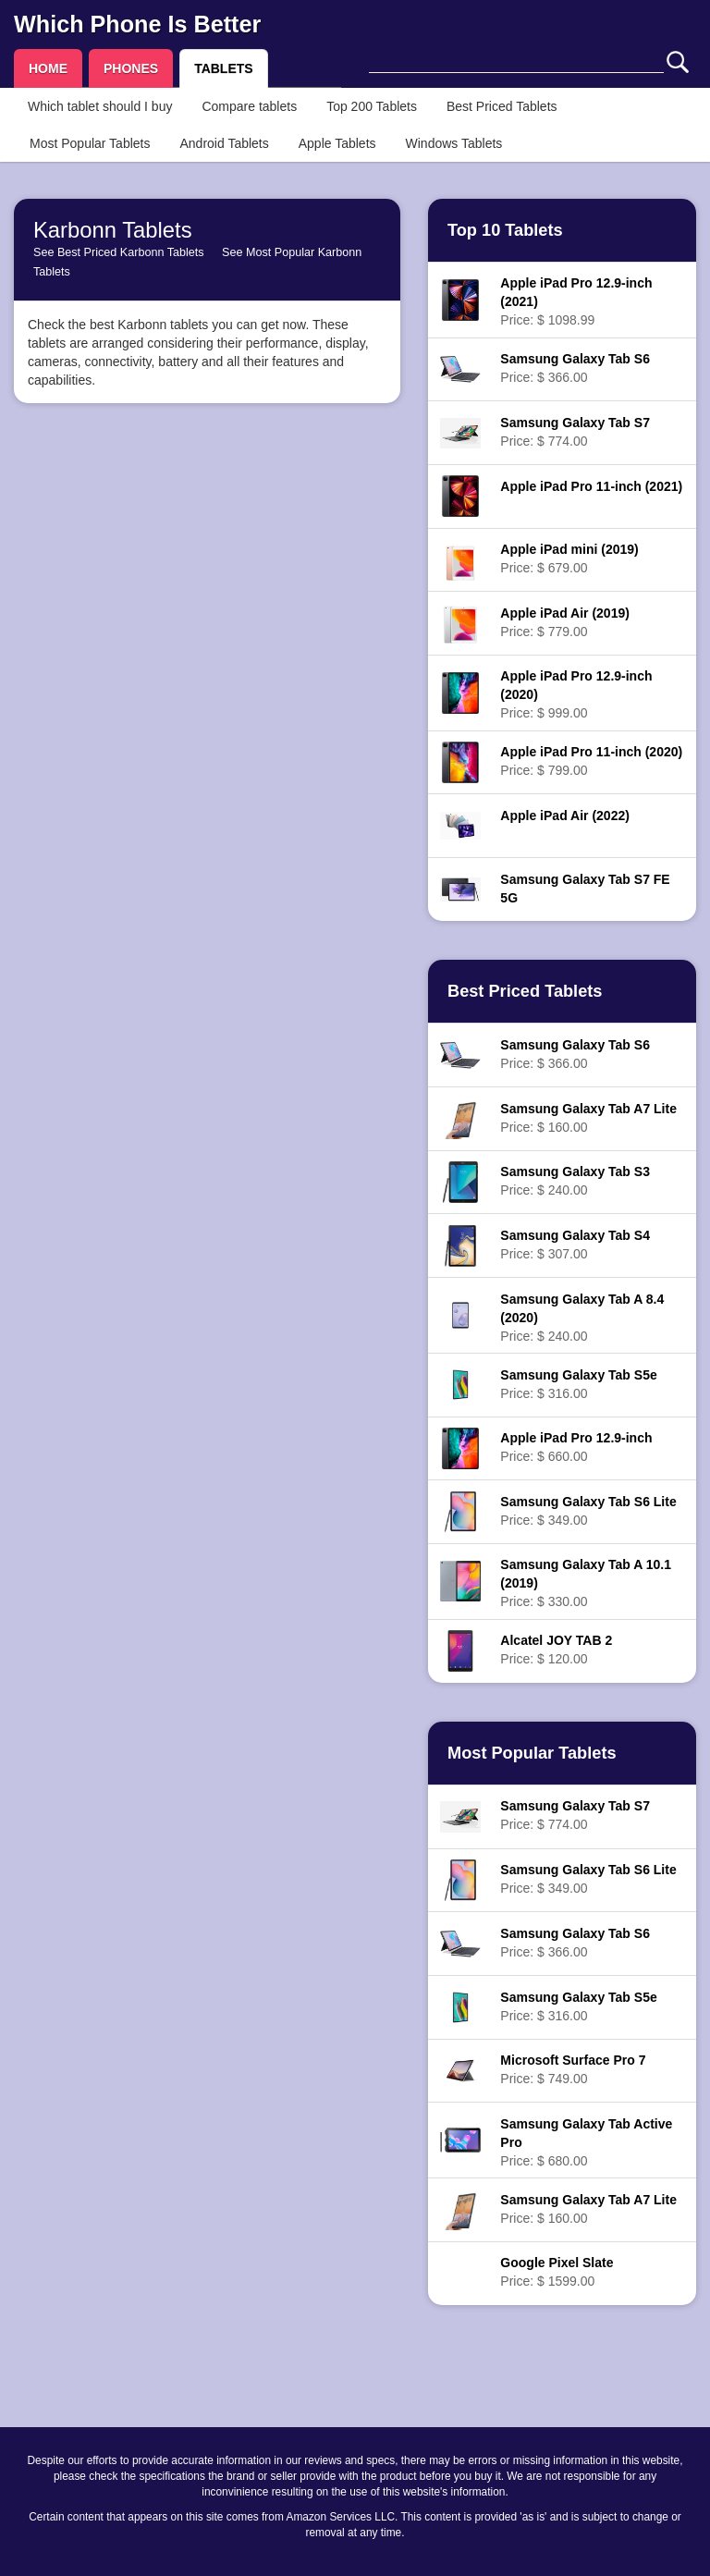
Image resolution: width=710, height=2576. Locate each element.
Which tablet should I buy (100, 106)
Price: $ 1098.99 (576, 301)
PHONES (131, 68)
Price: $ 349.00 (588, 1510)
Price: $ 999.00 (576, 694)
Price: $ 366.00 (575, 368)
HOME (48, 68)
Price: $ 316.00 (578, 1384)
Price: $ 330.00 (585, 1583)
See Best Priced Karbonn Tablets (118, 252)
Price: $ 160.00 (588, 1118)
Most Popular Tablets (90, 143)
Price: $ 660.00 (576, 1447)
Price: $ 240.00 (575, 1180)
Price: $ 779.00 (565, 622)
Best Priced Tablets (502, 106)
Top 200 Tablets (371, 106)
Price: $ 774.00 (575, 431)
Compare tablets (249, 106)
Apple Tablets (337, 143)
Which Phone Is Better (137, 24)
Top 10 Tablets (505, 230)
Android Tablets (223, 143)
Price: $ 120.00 (556, 1649)
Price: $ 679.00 (569, 558)
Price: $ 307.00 (575, 1244)
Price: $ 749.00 (572, 2069)
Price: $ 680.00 (586, 2142)
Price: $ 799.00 (591, 761)
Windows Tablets (454, 143)
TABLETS (223, 68)
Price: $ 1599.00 (556, 2271)
